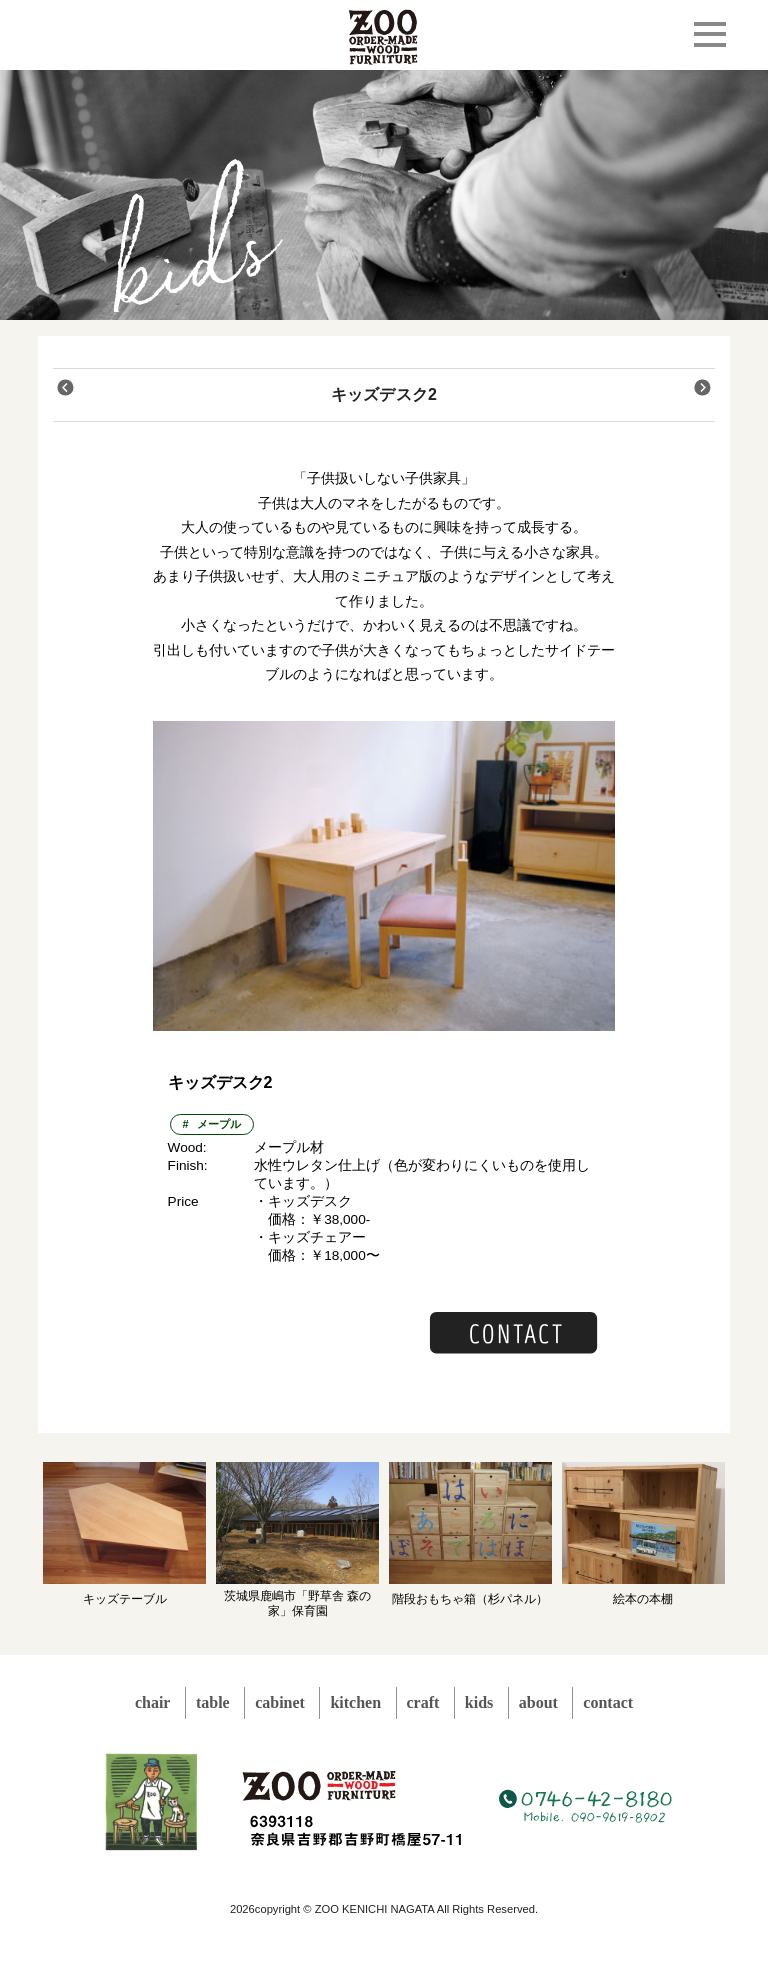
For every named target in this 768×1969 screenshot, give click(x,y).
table (213, 1702)
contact (608, 1702)
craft (423, 1702)
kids (479, 1702)
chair (153, 1702)
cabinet (280, 1702)
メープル (219, 1124)
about (538, 1702)
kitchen (355, 1702)
